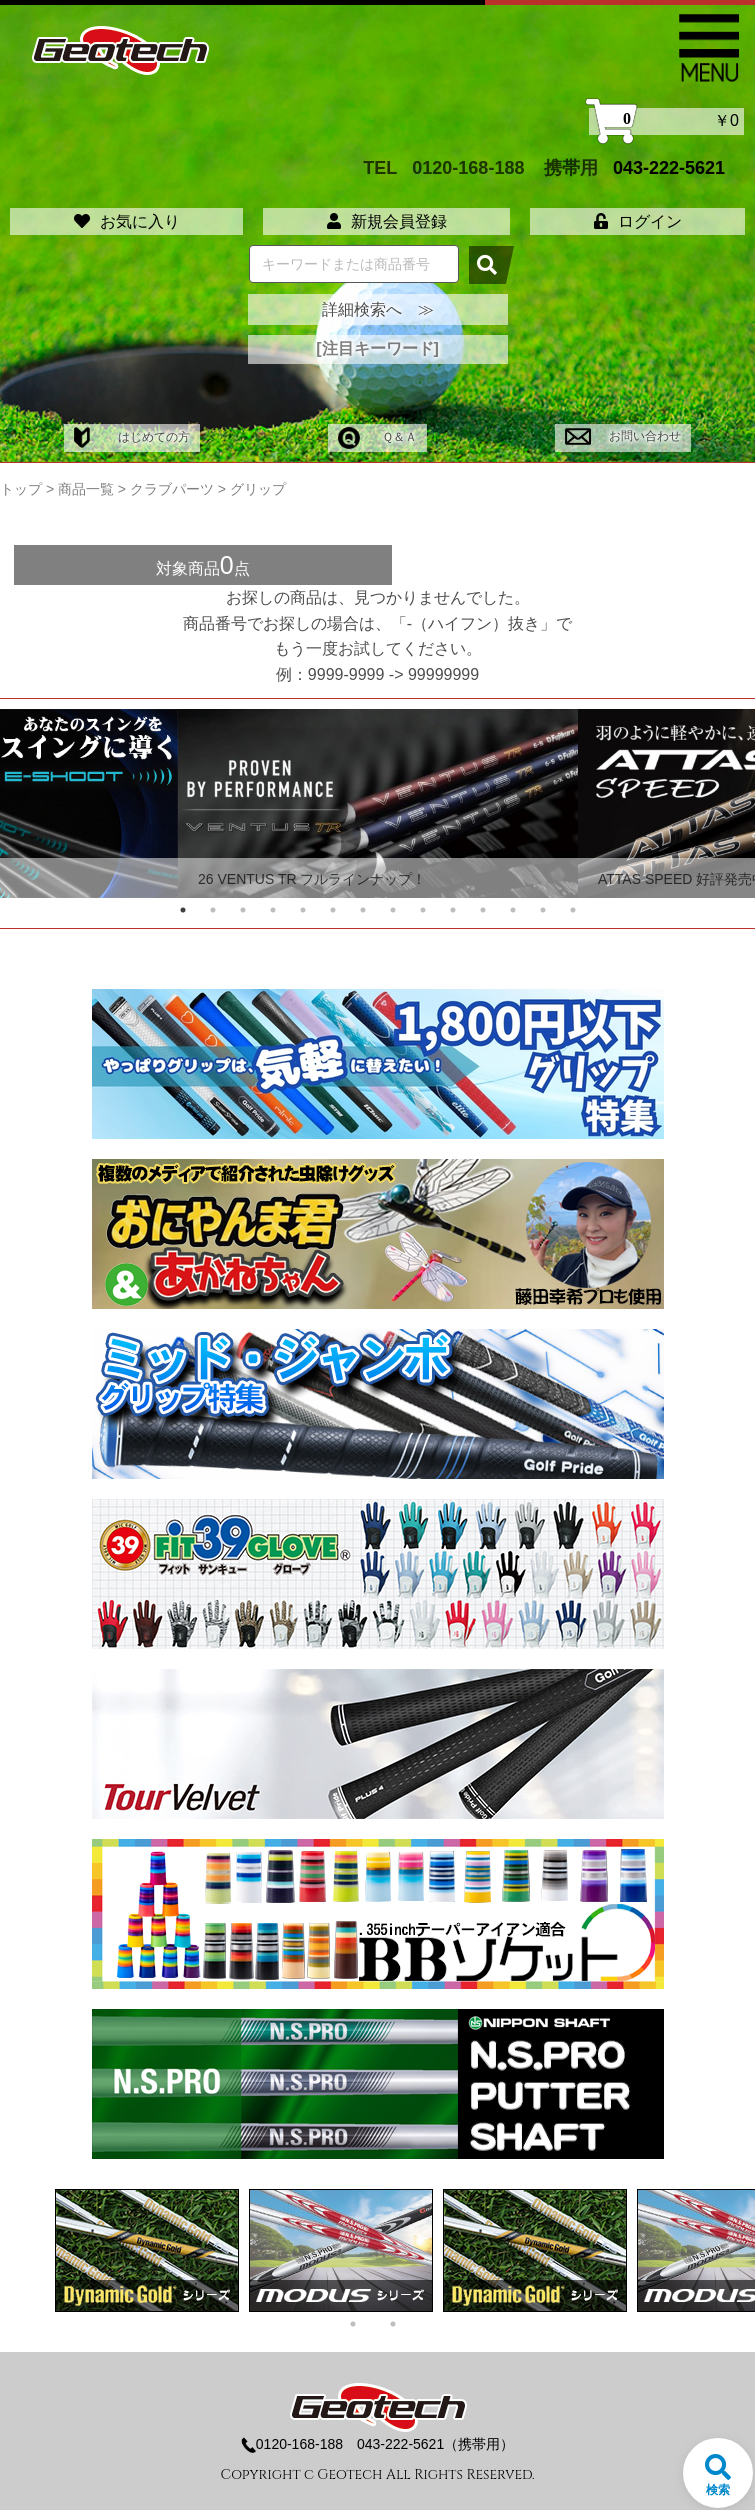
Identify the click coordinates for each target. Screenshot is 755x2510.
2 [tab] (213, 910)
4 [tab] (273, 910)
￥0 (666, 121)
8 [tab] (393, 910)
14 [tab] (573, 910)
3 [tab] (243, 910)
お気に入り (127, 221)
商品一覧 (86, 489)
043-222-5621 (669, 167)
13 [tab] (543, 910)
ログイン (638, 221)
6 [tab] (333, 910)
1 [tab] (183, 910)
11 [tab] (483, 910)
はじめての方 (131, 437)
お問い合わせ (622, 436)
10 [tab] (453, 910)
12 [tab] (513, 910)
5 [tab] (303, 910)
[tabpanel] (378, 803)
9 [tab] (423, 910)
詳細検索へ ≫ (378, 309)
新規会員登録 (387, 221)
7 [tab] (363, 910)
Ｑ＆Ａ (377, 437)
